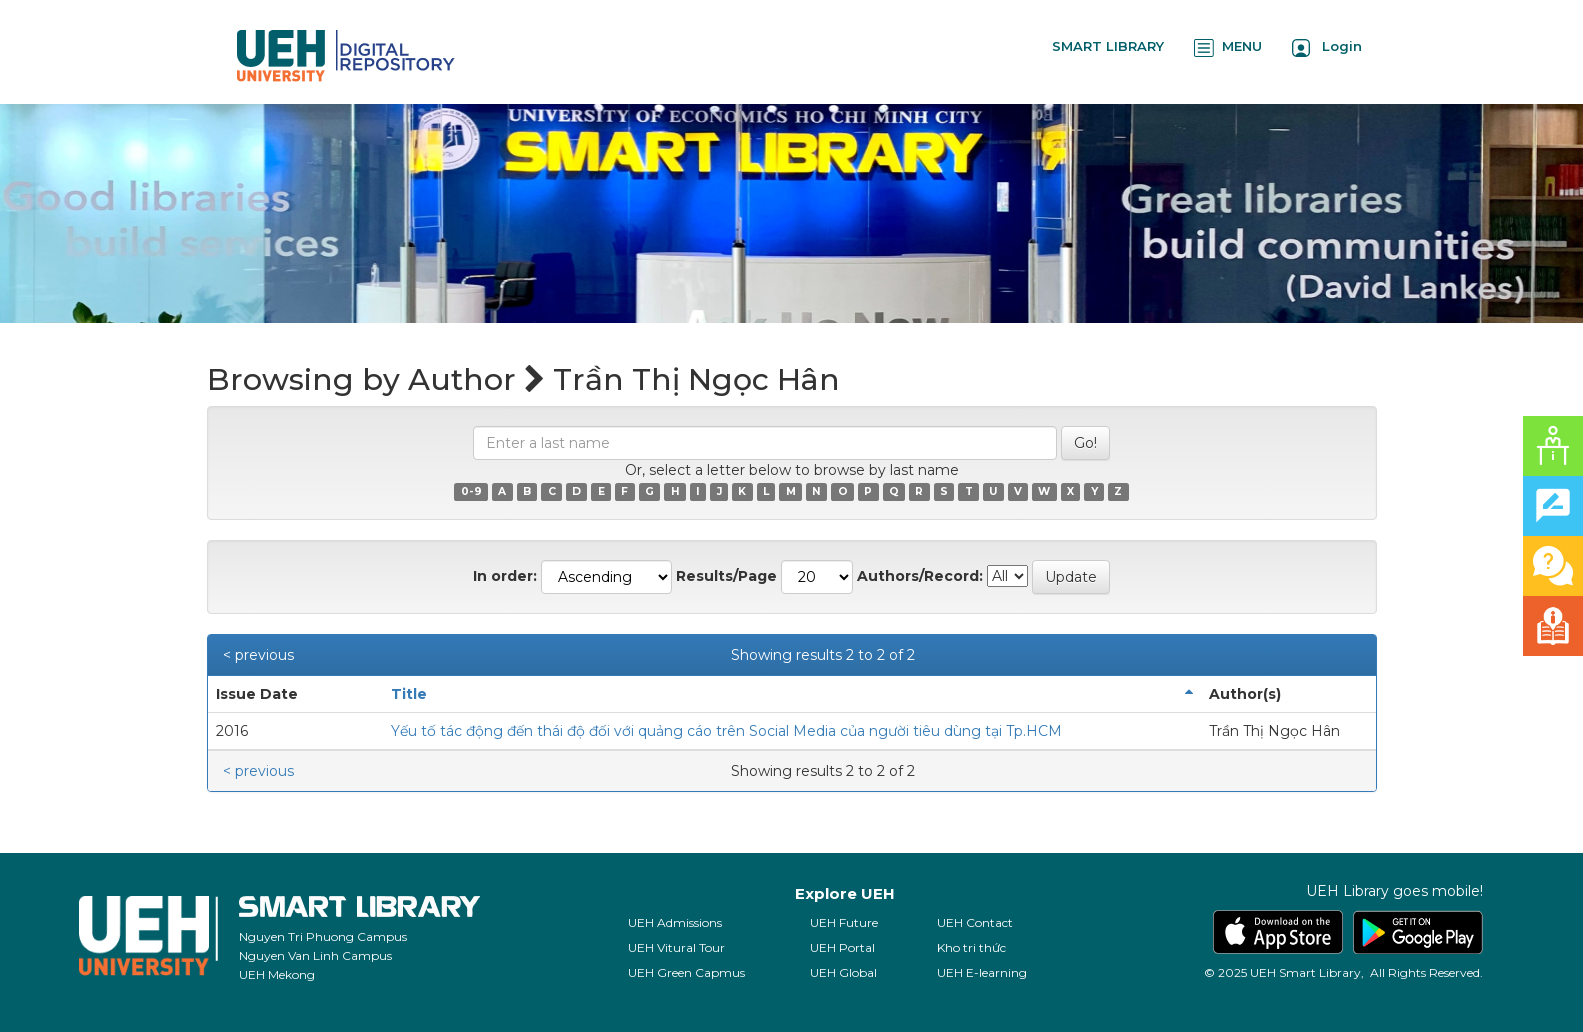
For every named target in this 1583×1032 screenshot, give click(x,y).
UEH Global (843, 972)
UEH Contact (975, 922)
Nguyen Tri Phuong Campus (323, 936)
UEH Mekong (277, 974)
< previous (258, 655)
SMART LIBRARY (1108, 46)
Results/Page (726, 576)
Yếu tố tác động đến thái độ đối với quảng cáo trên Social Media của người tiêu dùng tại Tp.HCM (726, 731)
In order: (505, 576)
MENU (1228, 47)
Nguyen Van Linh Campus (315, 955)
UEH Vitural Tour (676, 947)
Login (1327, 47)
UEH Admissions (675, 922)
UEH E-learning (982, 972)
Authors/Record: (920, 576)
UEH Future (844, 922)
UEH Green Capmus (686, 972)
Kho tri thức (971, 947)
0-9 (471, 491)
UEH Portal (842, 947)
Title (409, 694)
